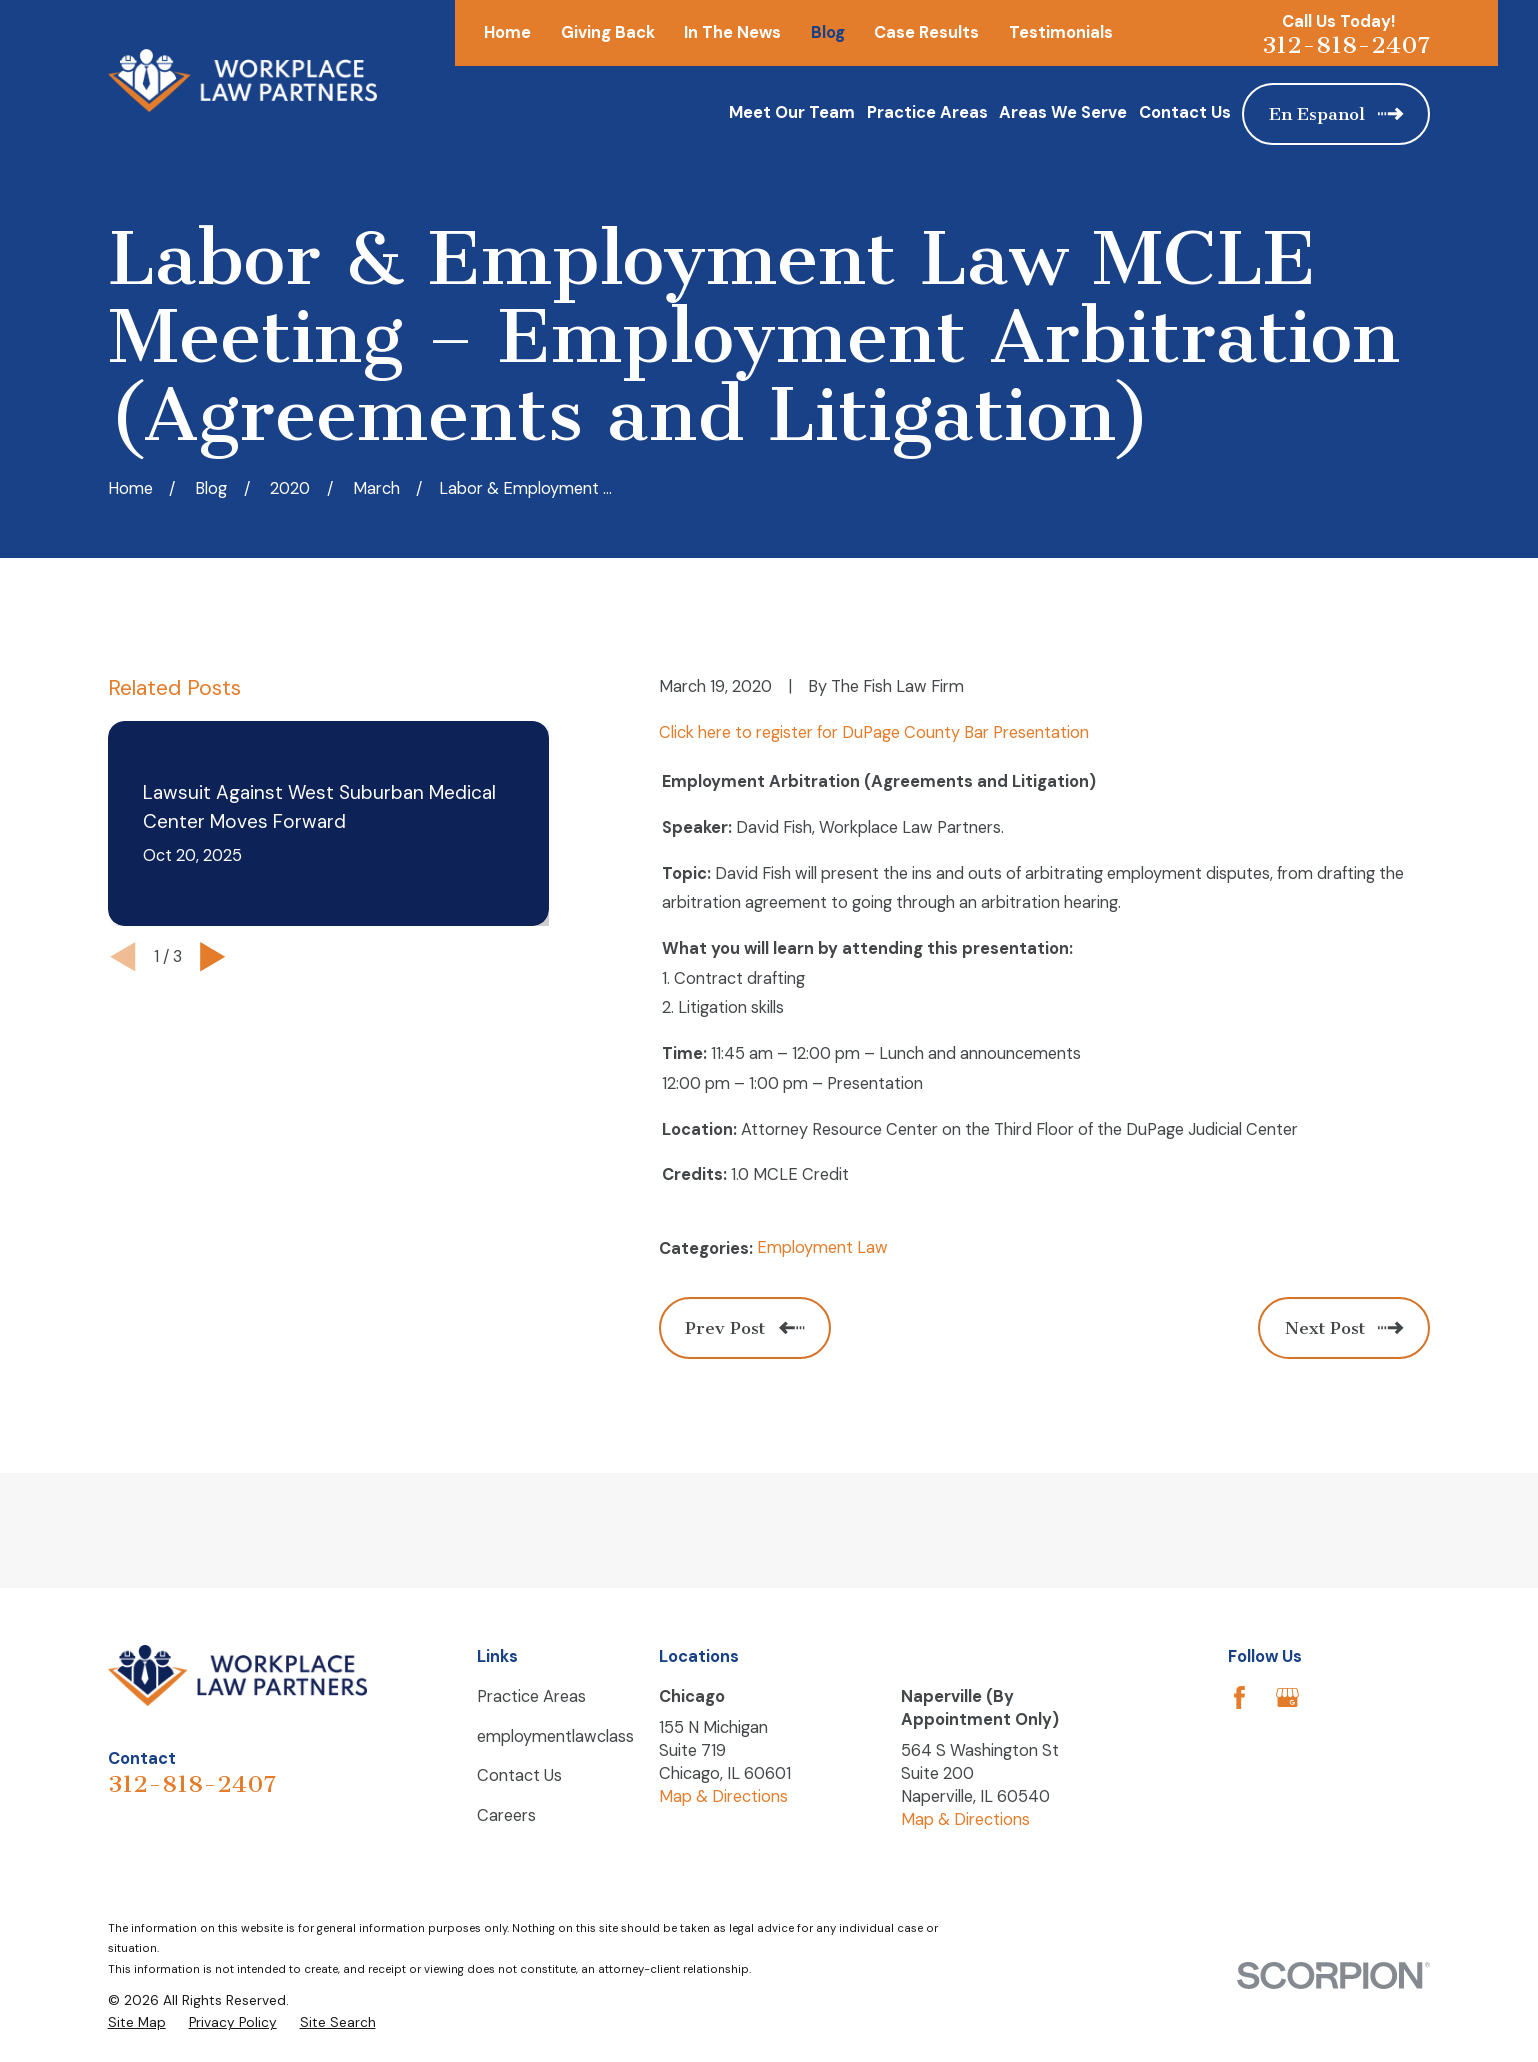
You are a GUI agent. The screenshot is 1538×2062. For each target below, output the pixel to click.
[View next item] (212, 956)
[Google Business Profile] (1287, 1697)
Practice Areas (531, 1696)
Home (507, 32)
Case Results (926, 32)
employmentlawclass (555, 1736)
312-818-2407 (1346, 46)
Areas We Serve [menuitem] (1063, 112)
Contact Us (519, 1775)
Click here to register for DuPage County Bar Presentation (874, 732)
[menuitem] (137, 2022)
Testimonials (1061, 32)
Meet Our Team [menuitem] (792, 112)
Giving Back (608, 32)
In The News (732, 32)
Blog (828, 32)
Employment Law (822, 1247)
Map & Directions (723, 1796)
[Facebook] (1239, 1697)
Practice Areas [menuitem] (927, 112)
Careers (506, 1815)
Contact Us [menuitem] (1185, 112)
